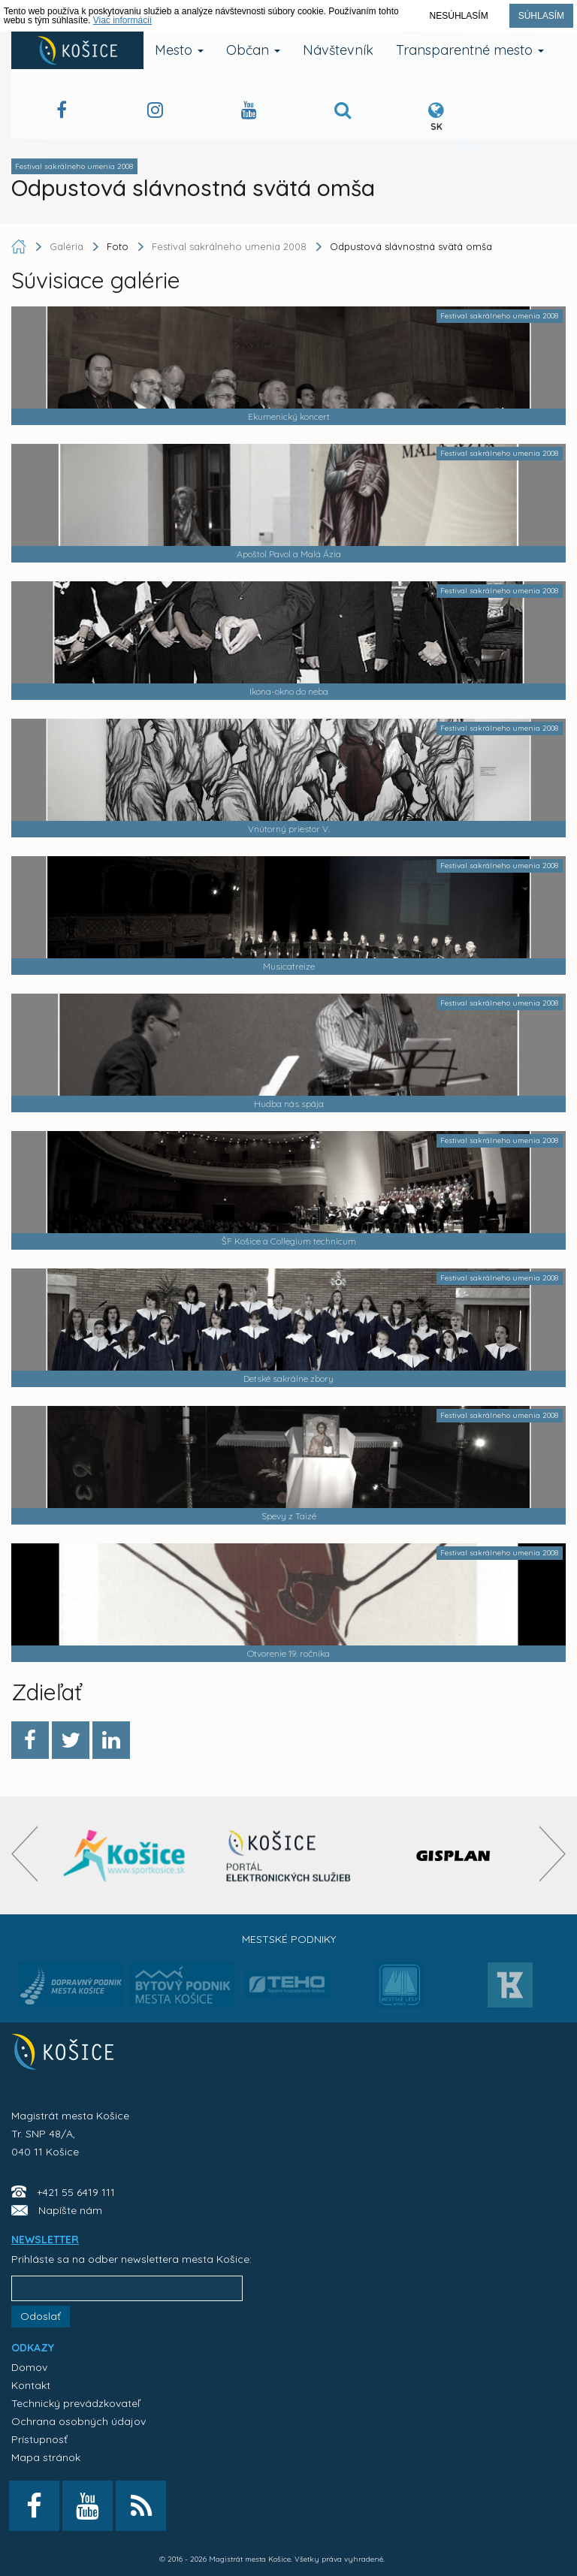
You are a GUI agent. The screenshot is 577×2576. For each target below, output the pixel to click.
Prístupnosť (39, 2439)
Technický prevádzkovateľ (75, 2403)
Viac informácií (122, 20)
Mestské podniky (289, 1939)
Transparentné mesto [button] (470, 50)
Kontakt (30, 2385)
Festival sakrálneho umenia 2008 (229, 246)
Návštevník (338, 50)
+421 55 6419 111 (76, 2192)
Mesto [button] (179, 50)
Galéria (68, 246)
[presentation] (24, 1854)
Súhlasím (541, 16)
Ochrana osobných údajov (78, 2421)
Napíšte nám (70, 2210)
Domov (29, 2367)
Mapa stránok (45, 2457)
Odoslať (40, 2316)
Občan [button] (253, 50)
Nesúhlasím (459, 16)
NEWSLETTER (45, 2239)
